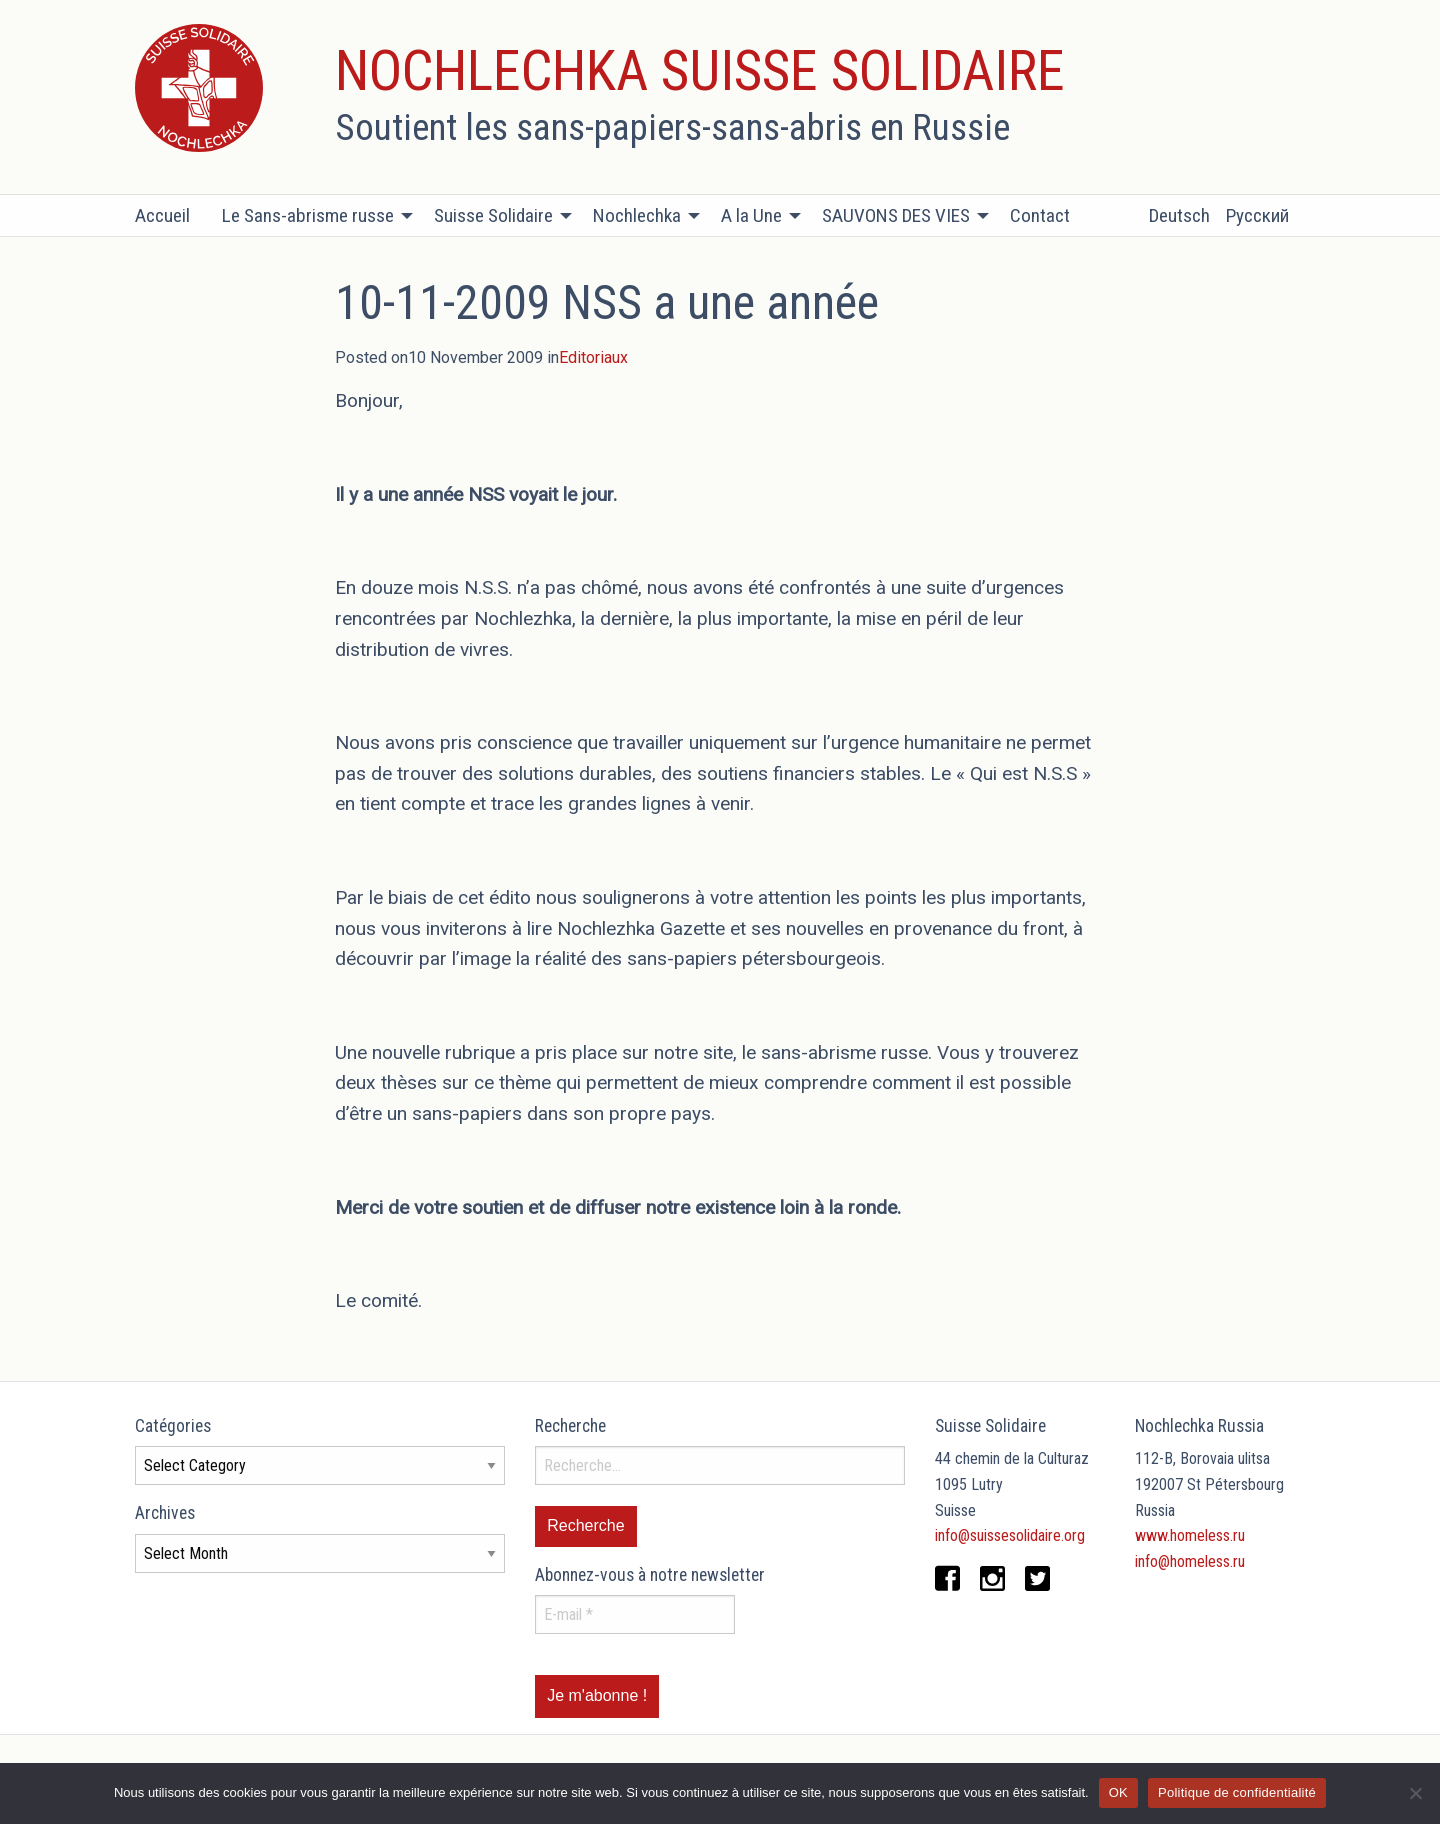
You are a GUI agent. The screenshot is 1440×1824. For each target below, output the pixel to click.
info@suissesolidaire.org (1010, 1535)
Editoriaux (593, 357)
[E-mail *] (635, 1614)
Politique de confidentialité (1237, 1792)
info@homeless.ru (1190, 1561)
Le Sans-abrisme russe (308, 215)
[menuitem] (170, 216)
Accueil (162, 215)
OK (1118, 1792)
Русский (1257, 215)
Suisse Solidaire (493, 215)
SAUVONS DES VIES (896, 215)
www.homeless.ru (1190, 1535)
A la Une (751, 215)
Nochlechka (637, 215)
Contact (1040, 215)
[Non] (1415, 1793)
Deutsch (1179, 215)
